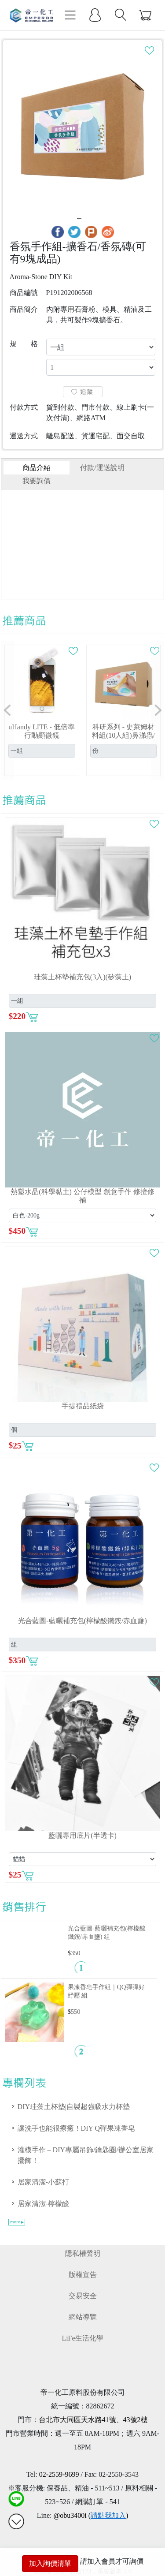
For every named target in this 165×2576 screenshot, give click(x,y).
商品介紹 (36, 467)
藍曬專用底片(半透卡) (82, 1835)
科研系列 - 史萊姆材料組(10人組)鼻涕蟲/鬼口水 (123, 735)
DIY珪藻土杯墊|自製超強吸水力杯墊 (74, 2106)
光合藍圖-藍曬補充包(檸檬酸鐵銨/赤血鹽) (82, 1620)
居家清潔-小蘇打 (43, 2182)
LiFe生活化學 (82, 2338)
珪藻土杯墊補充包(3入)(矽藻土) (82, 977)
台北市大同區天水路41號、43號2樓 (93, 2419)
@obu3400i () (90, 2515)
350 (76, 1952)
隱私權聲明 (82, 2253)
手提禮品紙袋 (83, 1406)
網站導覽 (83, 2317)
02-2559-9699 (59, 2474)
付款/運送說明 (102, 467)
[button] (7, 710)
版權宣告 (83, 2274)
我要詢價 (36, 481)
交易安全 (83, 2296)
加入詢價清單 (50, 2563)
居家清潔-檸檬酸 (43, 2203)
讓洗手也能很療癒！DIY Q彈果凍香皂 (76, 2128)
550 (76, 2011)
